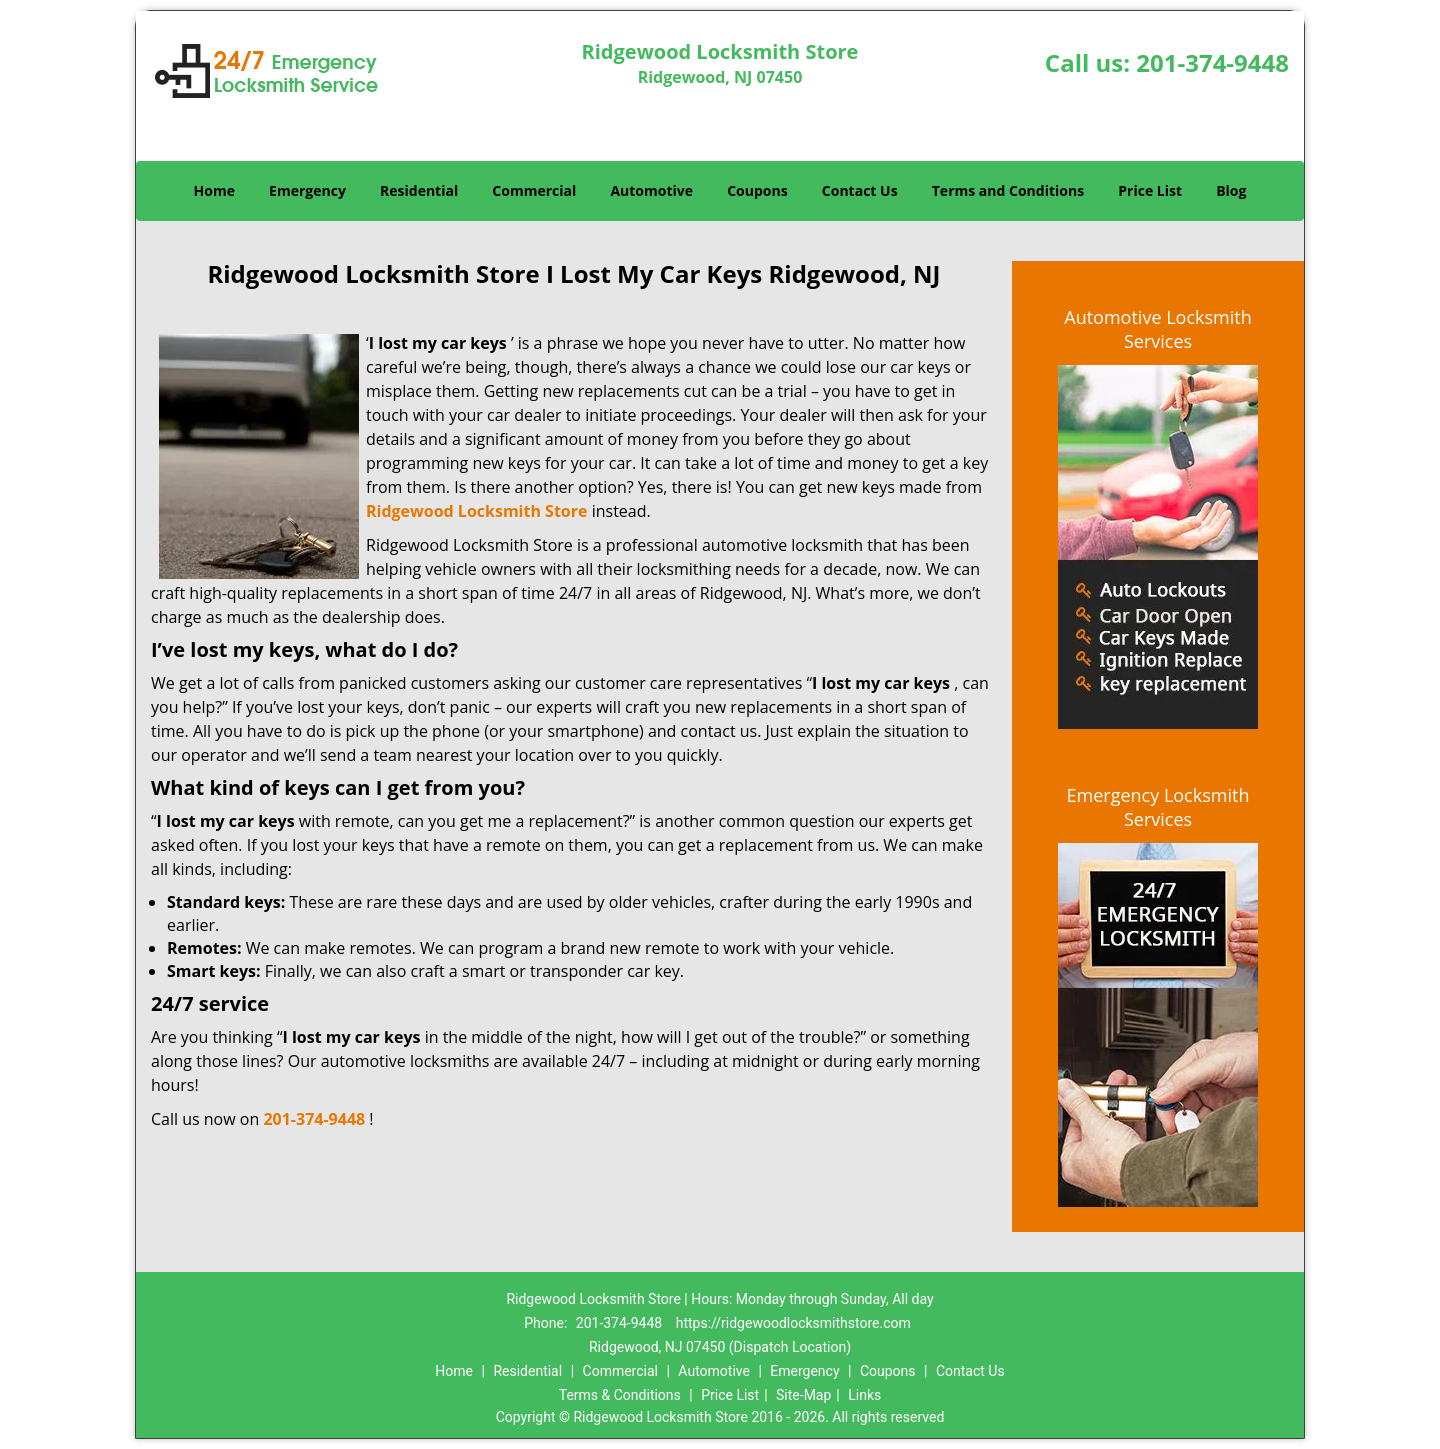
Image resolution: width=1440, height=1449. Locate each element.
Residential (419, 190)
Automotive (651, 190)
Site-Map (803, 1395)
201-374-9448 (1212, 62)
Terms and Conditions (1008, 190)
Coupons (757, 190)
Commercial (534, 190)
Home (214, 190)
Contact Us (860, 190)
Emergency (307, 190)
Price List (1150, 190)
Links (864, 1395)
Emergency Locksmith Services (1158, 807)
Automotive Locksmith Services (1157, 329)
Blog (1231, 190)
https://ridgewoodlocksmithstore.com (793, 1323)
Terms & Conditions (620, 1395)
